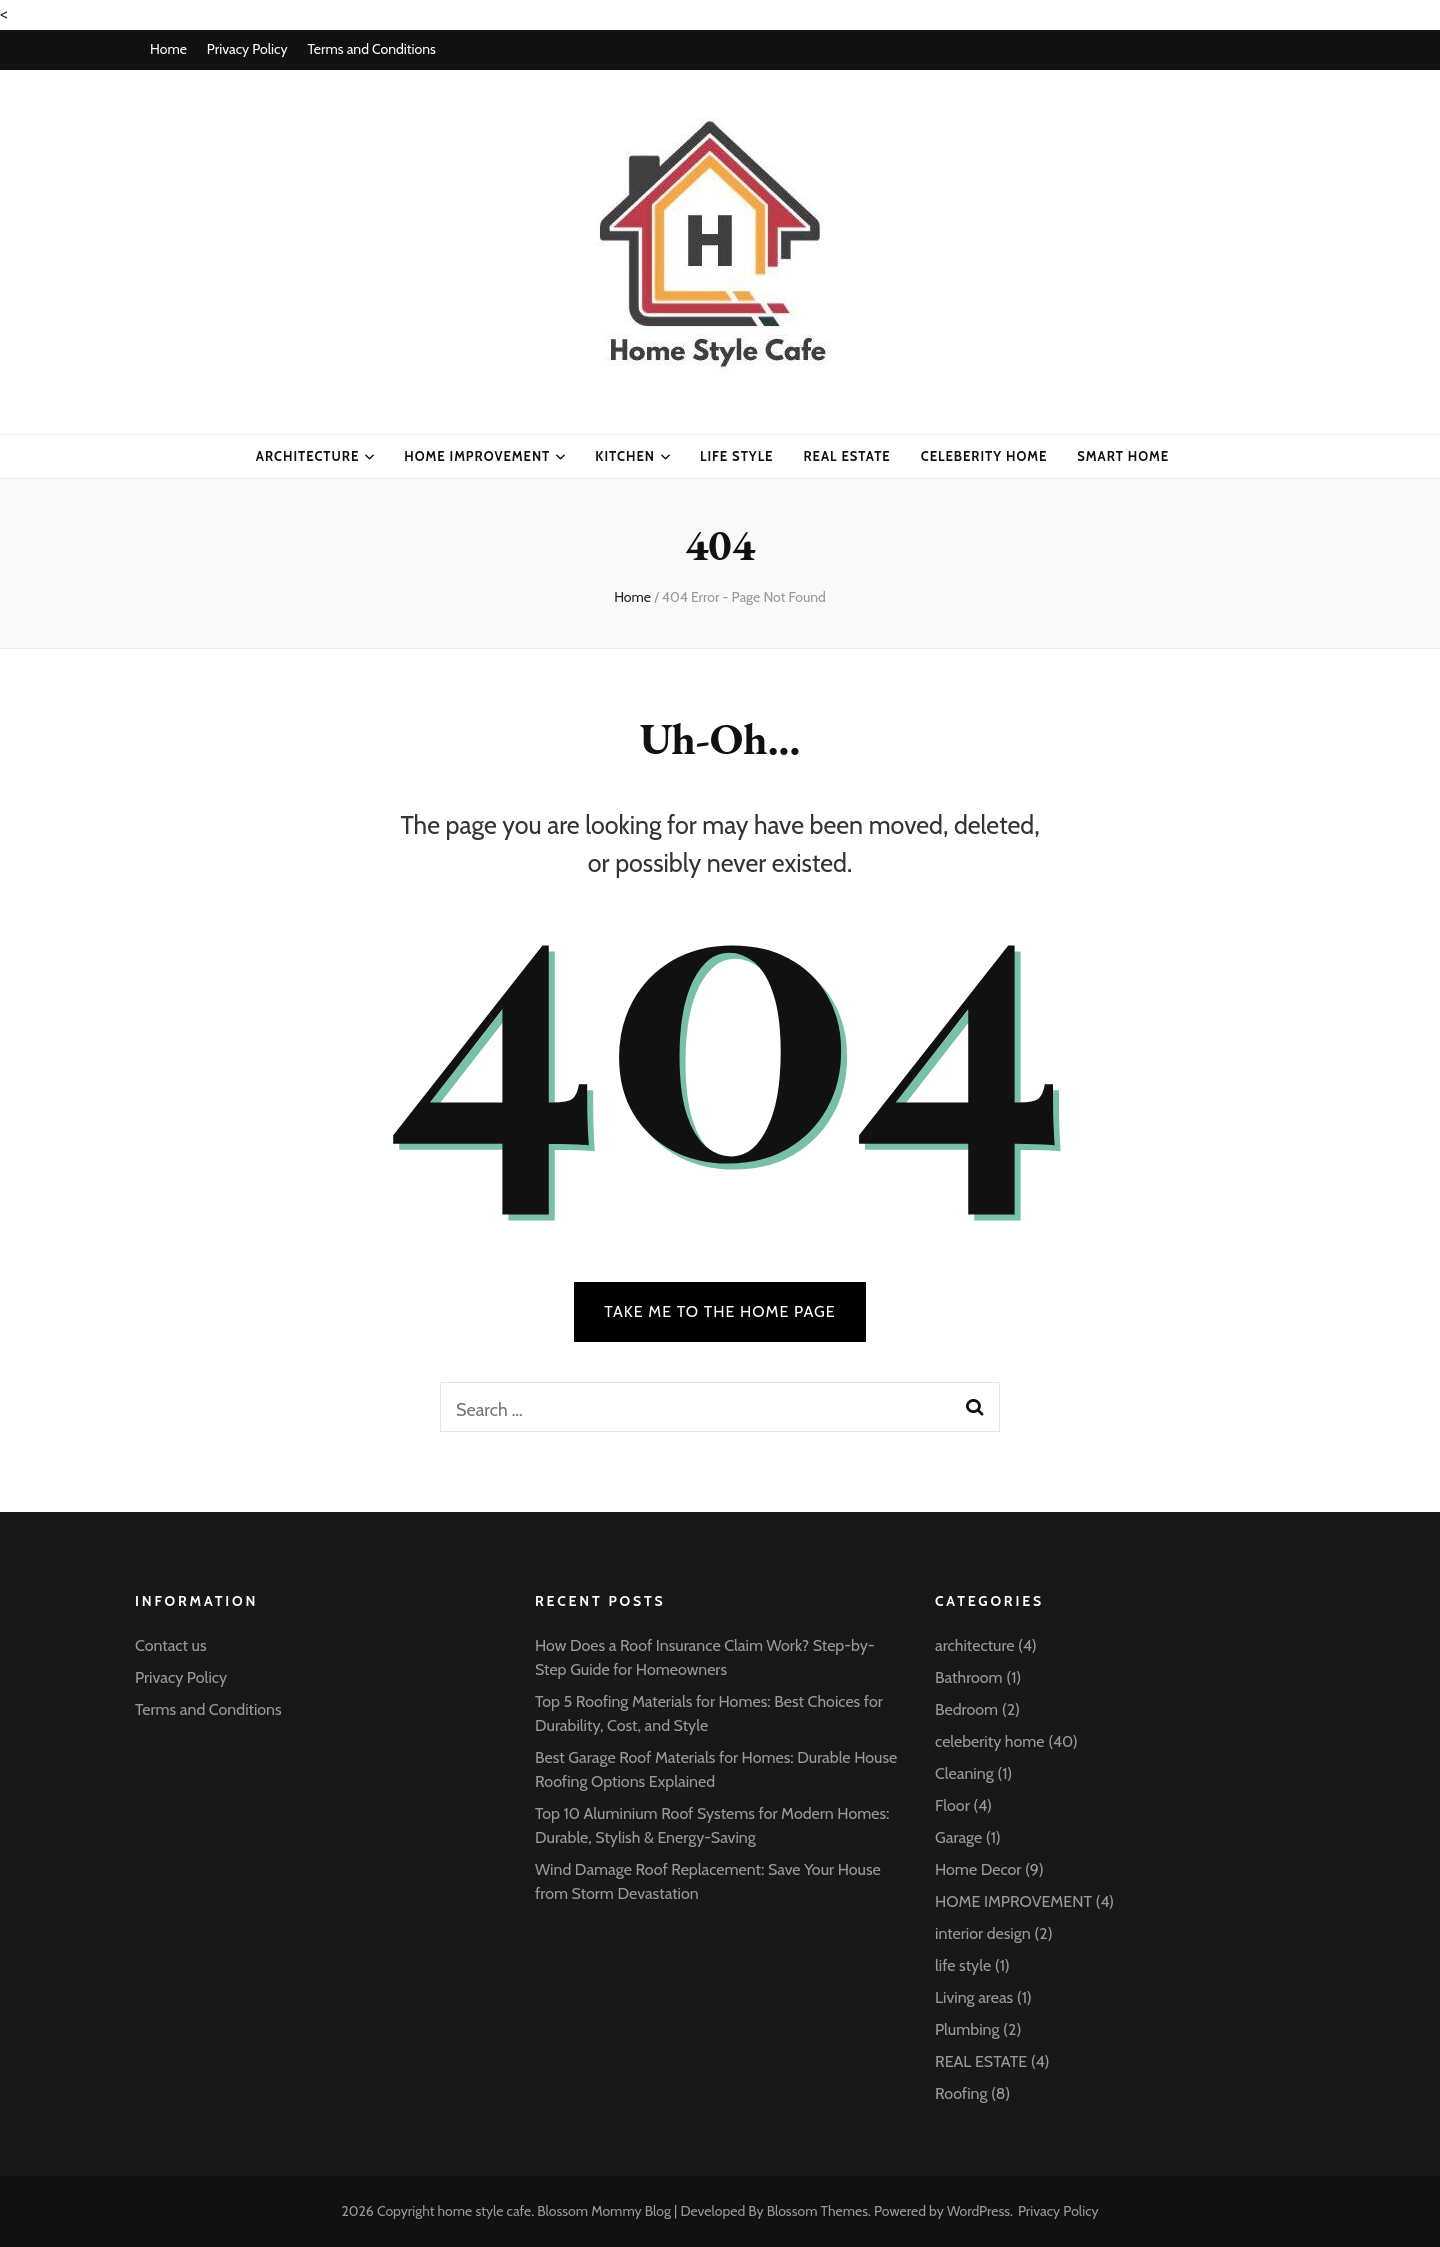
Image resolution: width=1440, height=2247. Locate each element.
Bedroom (966, 1709)
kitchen (625, 456)
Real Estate (846, 456)
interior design (983, 1933)
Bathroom (969, 1677)
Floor (952, 1805)
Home (168, 49)
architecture (307, 456)
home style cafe (485, 2211)
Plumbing (967, 2029)
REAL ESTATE (981, 2061)
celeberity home (984, 456)
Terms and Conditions (371, 49)
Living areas (974, 1997)
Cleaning (964, 1773)
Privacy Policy (247, 49)
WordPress (978, 2211)
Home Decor (978, 1869)
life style (737, 456)
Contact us (171, 1645)
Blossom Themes (817, 2211)
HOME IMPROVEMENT (477, 456)
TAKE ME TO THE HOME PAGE (720, 1311)
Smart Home (1123, 456)
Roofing (961, 2093)
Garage (958, 1837)
